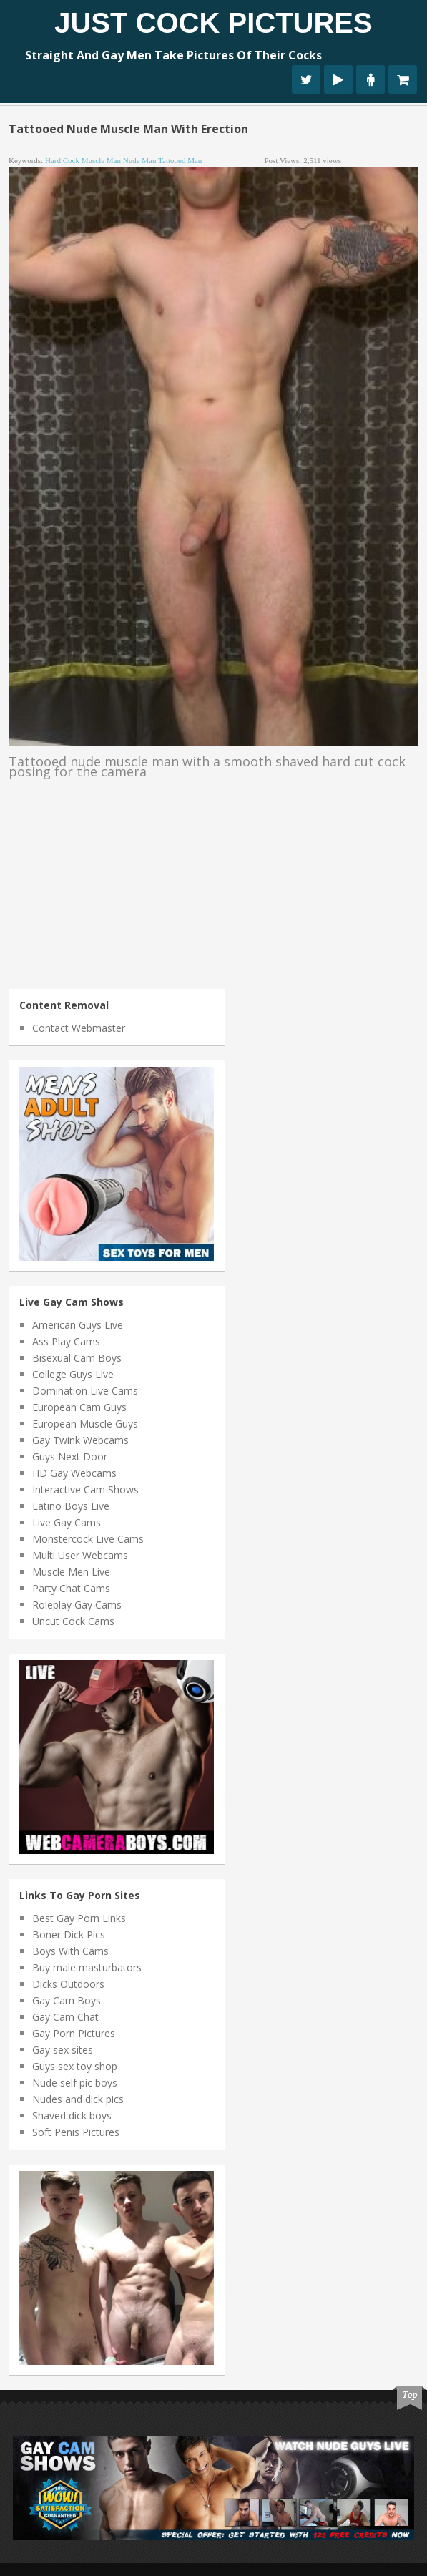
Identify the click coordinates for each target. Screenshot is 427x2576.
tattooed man (180, 160)
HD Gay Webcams (74, 1473)
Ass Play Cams (66, 1341)
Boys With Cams (70, 1951)
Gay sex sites (62, 2050)
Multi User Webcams (80, 1555)
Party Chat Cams (71, 1588)
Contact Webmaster (78, 1028)
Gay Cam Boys (66, 2000)
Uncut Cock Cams (73, 1621)
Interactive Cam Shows (85, 1489)
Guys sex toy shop (74, 2066)
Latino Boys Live (70, 1506)
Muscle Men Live (71, 1572)
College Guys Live (73, 1374)
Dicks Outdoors (68, 1984)
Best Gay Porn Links (79, 1918)
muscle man (101, 160)
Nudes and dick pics (78, 2099)
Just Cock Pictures (213, 23)
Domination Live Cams (85, 1390)
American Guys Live (77, 1325)
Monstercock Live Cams (88, 1539)
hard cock (62, 160)
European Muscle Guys (85, 1423)
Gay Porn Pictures (73, 2033)
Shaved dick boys (72, 2115)
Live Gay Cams (66, 1522)
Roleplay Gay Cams (77, 1604)
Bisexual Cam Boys (77, 1358)
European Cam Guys (79, 1407)
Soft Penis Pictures (75, 2132)
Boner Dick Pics (68, 1934)
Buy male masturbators (87, 1967)
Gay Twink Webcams (80, 1440)
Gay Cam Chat (65, 2017)
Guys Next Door (69, 1456)
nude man (140, 160)
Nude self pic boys (74, 2082)
